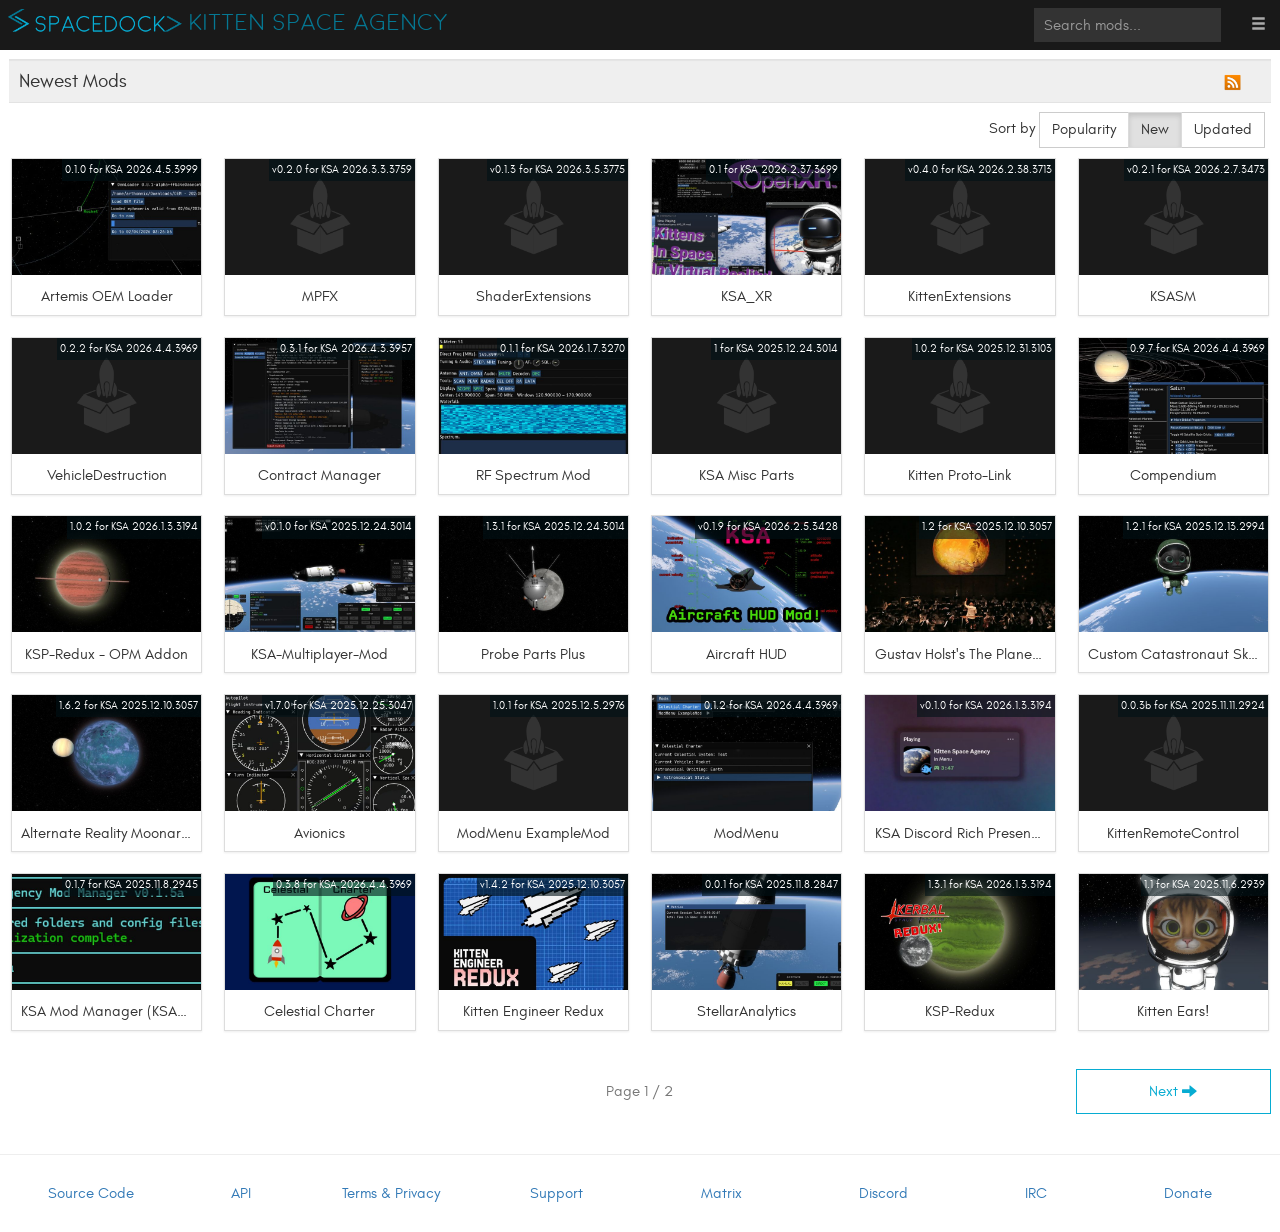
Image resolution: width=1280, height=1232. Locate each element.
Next (1173, 1092)
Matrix (721, 1193)
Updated (1223, 129)
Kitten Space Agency (319, 23)
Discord (883, 1193)
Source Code (91, 1193)
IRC (1036, 1193)
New (1155, 129)
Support (556, 1193)
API (241, 1193)
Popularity (1084, 129)
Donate (1188, 1193)
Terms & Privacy (391, 1193)
